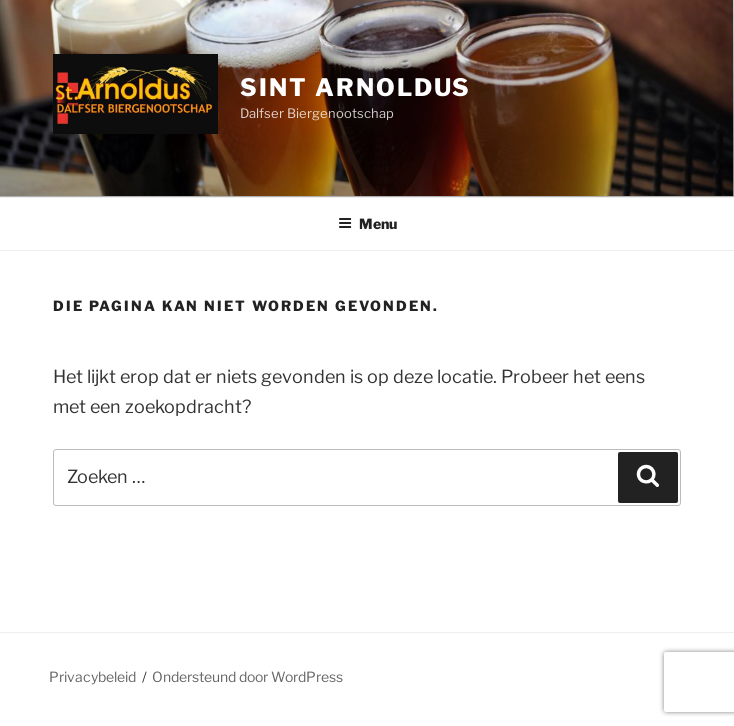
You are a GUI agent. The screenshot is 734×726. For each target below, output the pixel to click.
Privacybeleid (92, 676)
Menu (367, 223)
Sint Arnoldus (355, 87)
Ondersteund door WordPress (247, 676)
